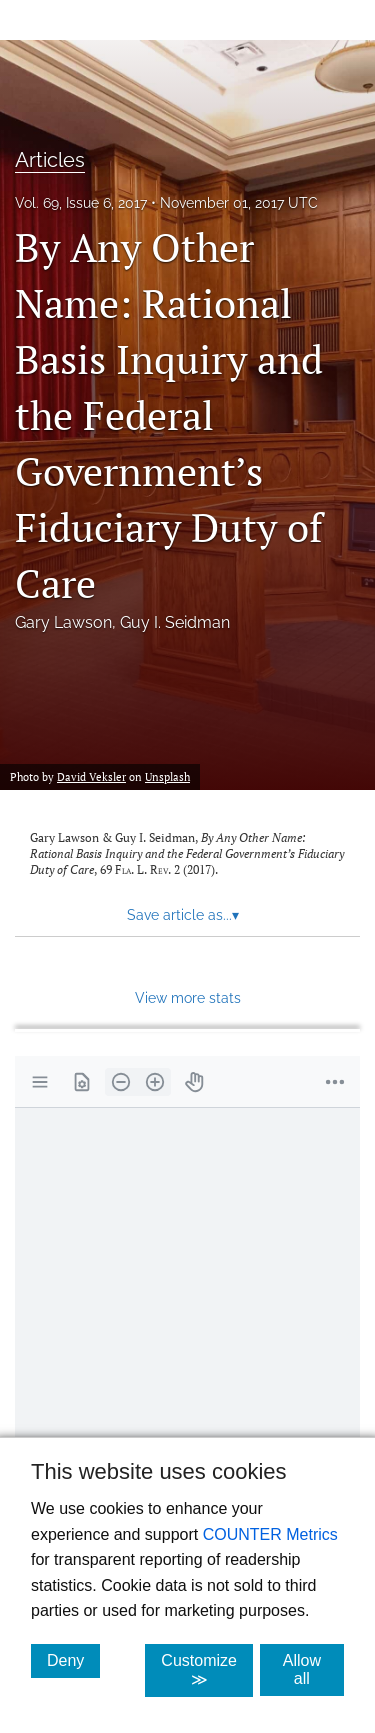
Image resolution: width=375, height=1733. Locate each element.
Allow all (313, 1669)
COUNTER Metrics (270, 1534)
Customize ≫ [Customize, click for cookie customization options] (207, 1670)
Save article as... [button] (183, 915)
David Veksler (91, 776)
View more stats (188, 997)
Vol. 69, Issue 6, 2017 (81, 203)
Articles (50, 160)
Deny (73, 1660)
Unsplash (167, 776)
